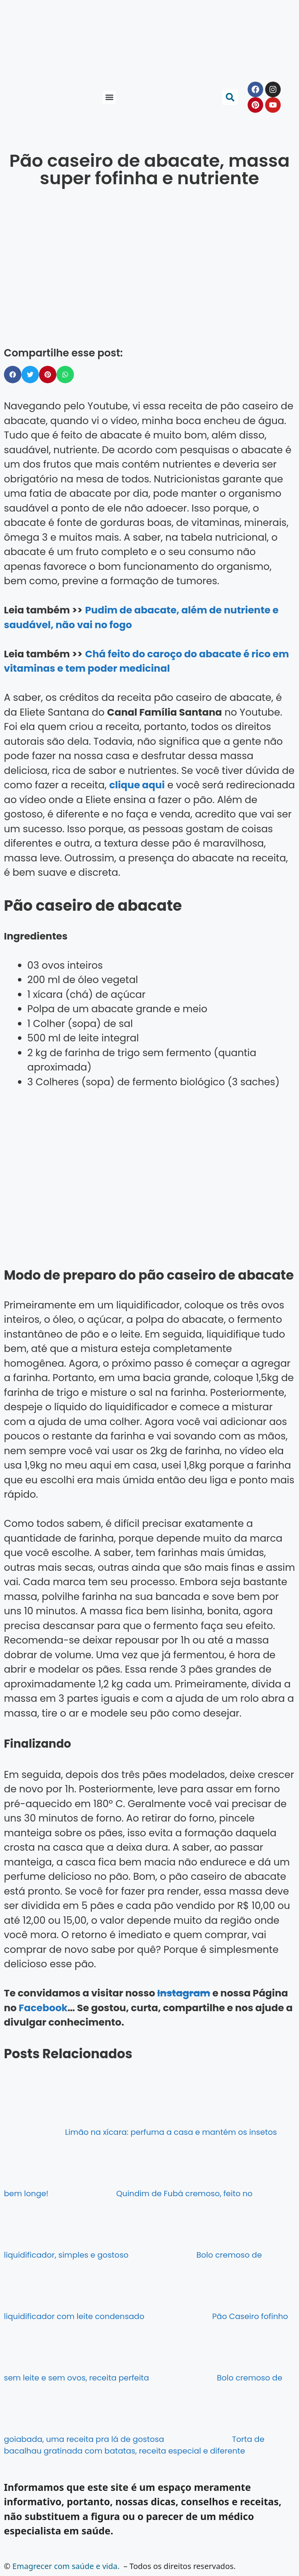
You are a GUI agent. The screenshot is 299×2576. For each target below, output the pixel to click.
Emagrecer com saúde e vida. (66, 2566)
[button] (109, 97)
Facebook (43, 2008)
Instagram (183, 1993)
